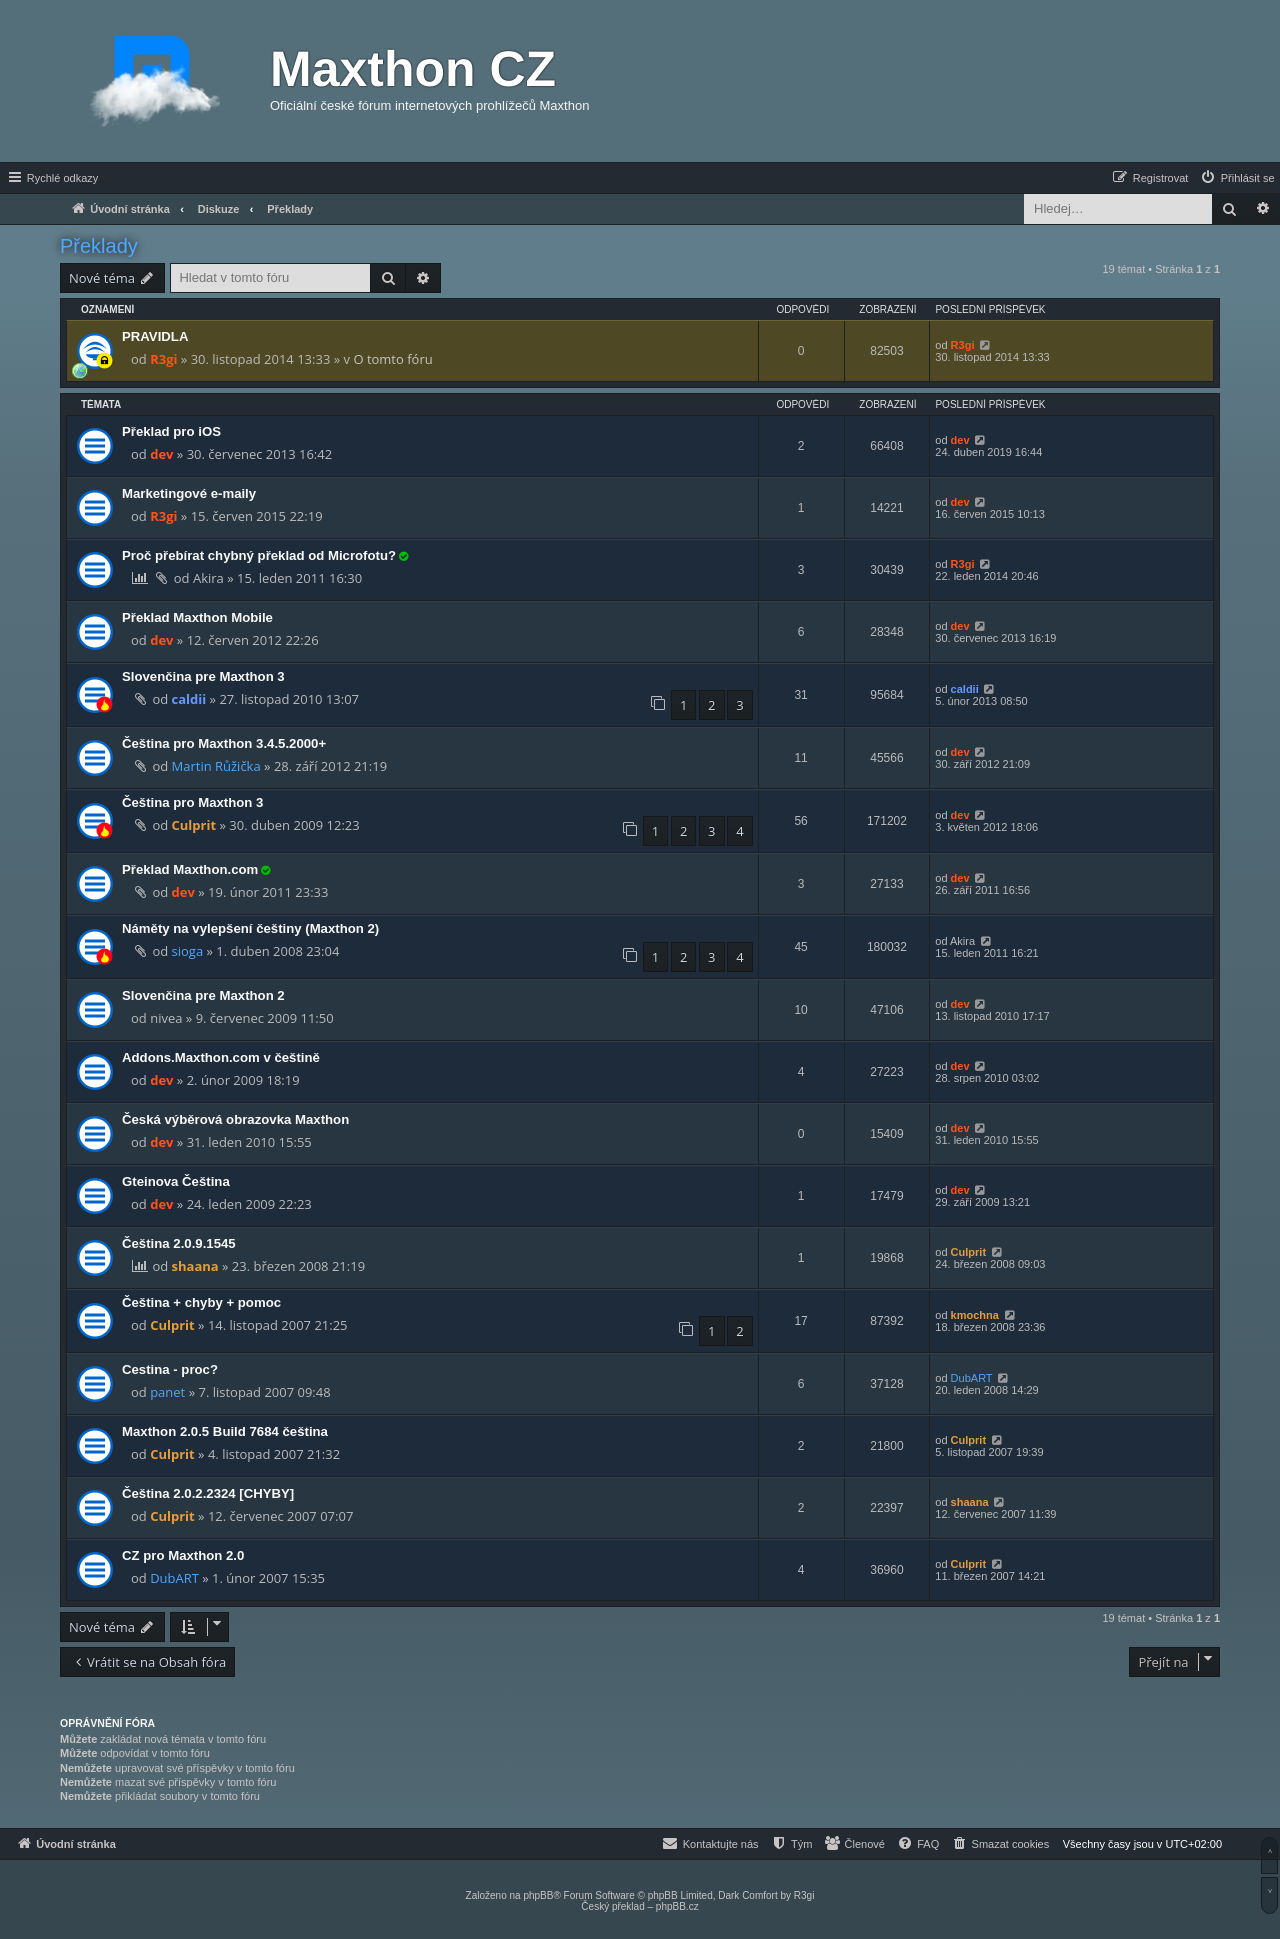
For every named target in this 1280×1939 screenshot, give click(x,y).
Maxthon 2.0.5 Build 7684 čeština (225, 1431)
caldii (189, 699)
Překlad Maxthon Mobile (197, 617)
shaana (195, 1266)
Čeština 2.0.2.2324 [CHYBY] (208, 1493)
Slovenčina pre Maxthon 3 (203, 676)
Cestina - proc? (170, 1369)
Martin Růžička (216, 766)
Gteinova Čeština (176, 1181)
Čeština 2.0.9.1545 (179, 1243)
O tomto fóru (392, 359)
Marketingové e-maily (189, 493)
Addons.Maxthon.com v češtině (221, 1057)
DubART (972, 1378)
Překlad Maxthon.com (190, 869)
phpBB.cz (677, 1906)
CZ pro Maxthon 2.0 (183, 1555)
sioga (188, 951)
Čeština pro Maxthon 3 (192, 802)
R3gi (163, 359)
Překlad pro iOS (171, 431)
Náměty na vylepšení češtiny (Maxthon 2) (250, 928)
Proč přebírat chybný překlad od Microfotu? (259, 555)
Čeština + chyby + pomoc (201, 1302)
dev (161, 454)
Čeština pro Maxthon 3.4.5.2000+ (224, 743)
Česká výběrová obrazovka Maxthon (235, 1119)
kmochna (975, 1315)
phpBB (538, 1895)
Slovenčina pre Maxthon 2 (203, 995)
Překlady (99, 246)
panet (167, 1392)
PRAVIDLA (155, 336)
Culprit (194, 825)
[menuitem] (1237, 178)
